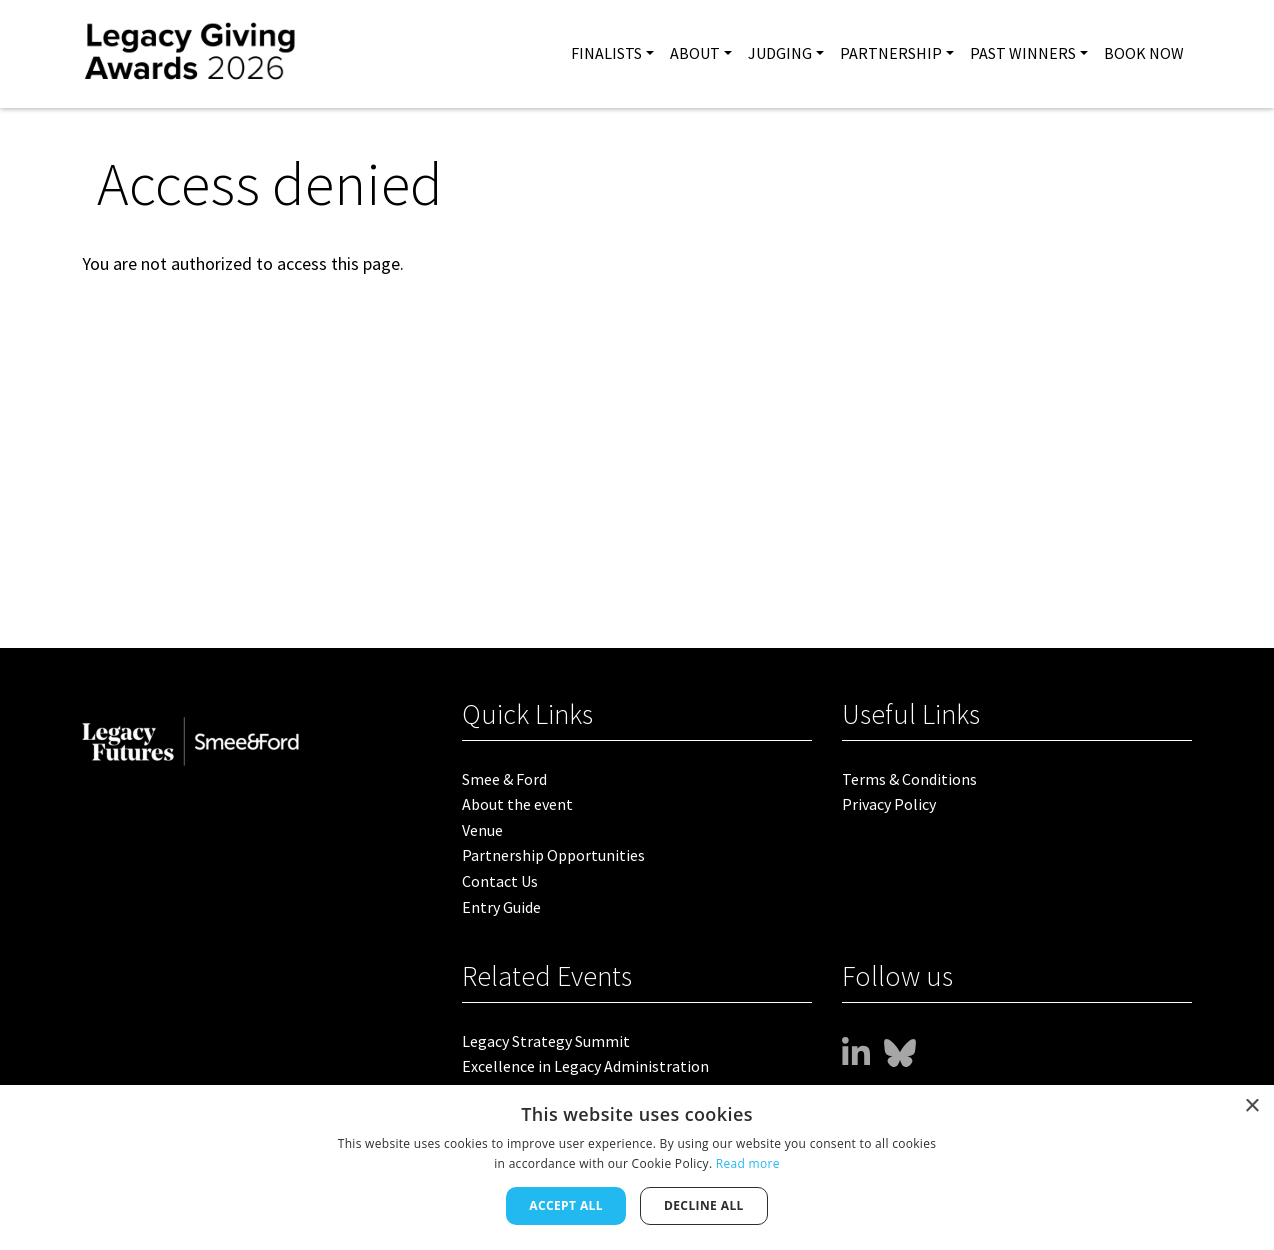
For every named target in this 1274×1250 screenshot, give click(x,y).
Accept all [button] (566, 1205)
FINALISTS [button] (606, 53)
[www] (856, 1054)
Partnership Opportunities (553, 855)
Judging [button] (780, 53)
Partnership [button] (891, 53)
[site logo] (191, 54)
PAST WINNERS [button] (1023, 53)
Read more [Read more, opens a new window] (748, 1163)
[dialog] (637, 1167)
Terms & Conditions (909, 779)
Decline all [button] (704, 1205)
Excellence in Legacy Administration (585, 1066)
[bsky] (900, 1054)
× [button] (1251, 1106)
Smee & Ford (504, 779)
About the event (517, 804)
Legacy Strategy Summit (546, 1041)
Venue (482, 830)
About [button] (695, 53)
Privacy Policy (889, 804)
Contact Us (500, 881)
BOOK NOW (1144, 53)
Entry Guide (501, 907)
